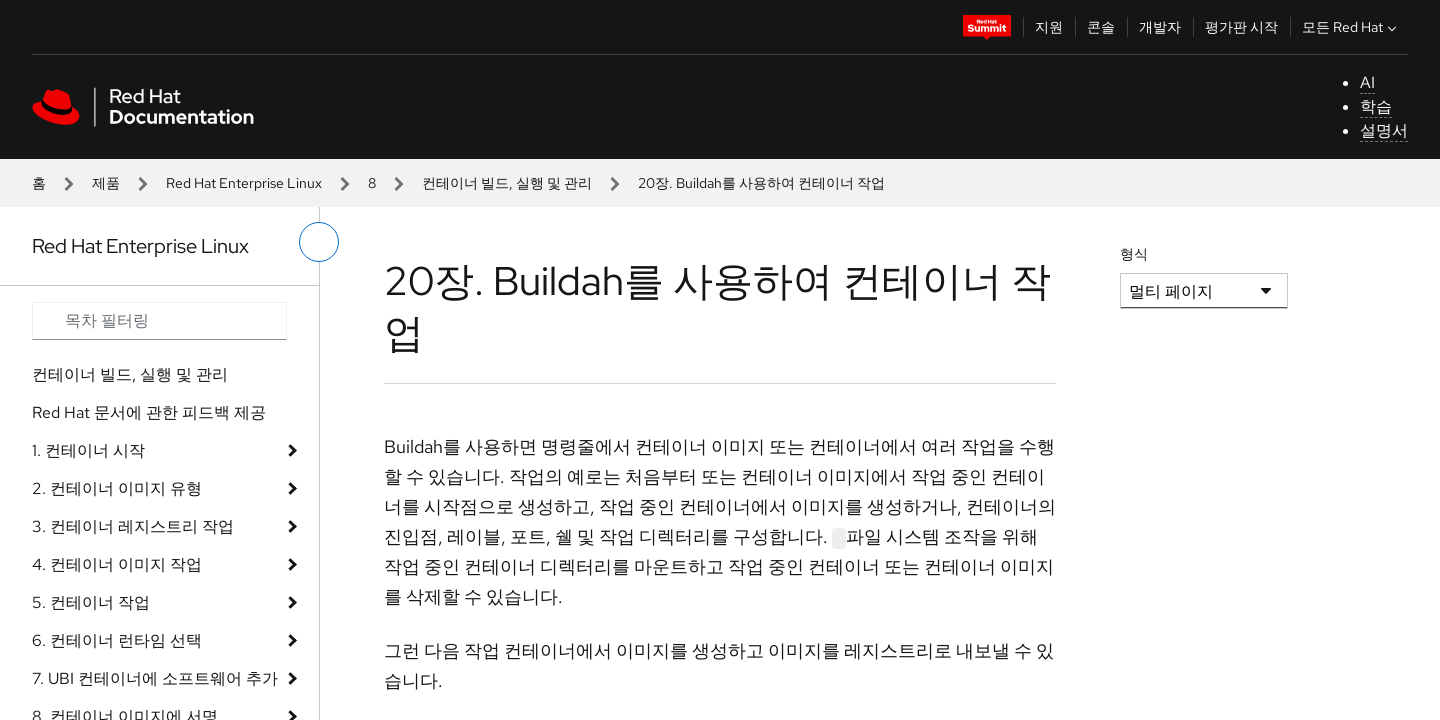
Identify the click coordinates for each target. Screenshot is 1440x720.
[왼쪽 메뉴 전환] (319, 242)
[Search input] (159, 321)
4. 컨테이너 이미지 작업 (117, 564)
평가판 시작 (1241, 27)
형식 (1134, 254)
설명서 (1384, 130)
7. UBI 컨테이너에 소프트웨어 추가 (155, 678)
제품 (106, 183)
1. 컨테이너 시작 (88, 450)
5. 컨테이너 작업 (91, 602)
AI (1367, 82)
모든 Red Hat (1351, 27)
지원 (1049, 27)
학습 (1376, 106)
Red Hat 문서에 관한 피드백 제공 (149, 412)
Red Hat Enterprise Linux (244, 183)
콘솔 (1101, 27)
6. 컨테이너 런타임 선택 (117, 640)
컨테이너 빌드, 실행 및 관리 (507, 183)
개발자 (1160, 27)
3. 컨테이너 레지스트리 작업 (133, 526)
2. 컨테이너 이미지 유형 (117, 488)
